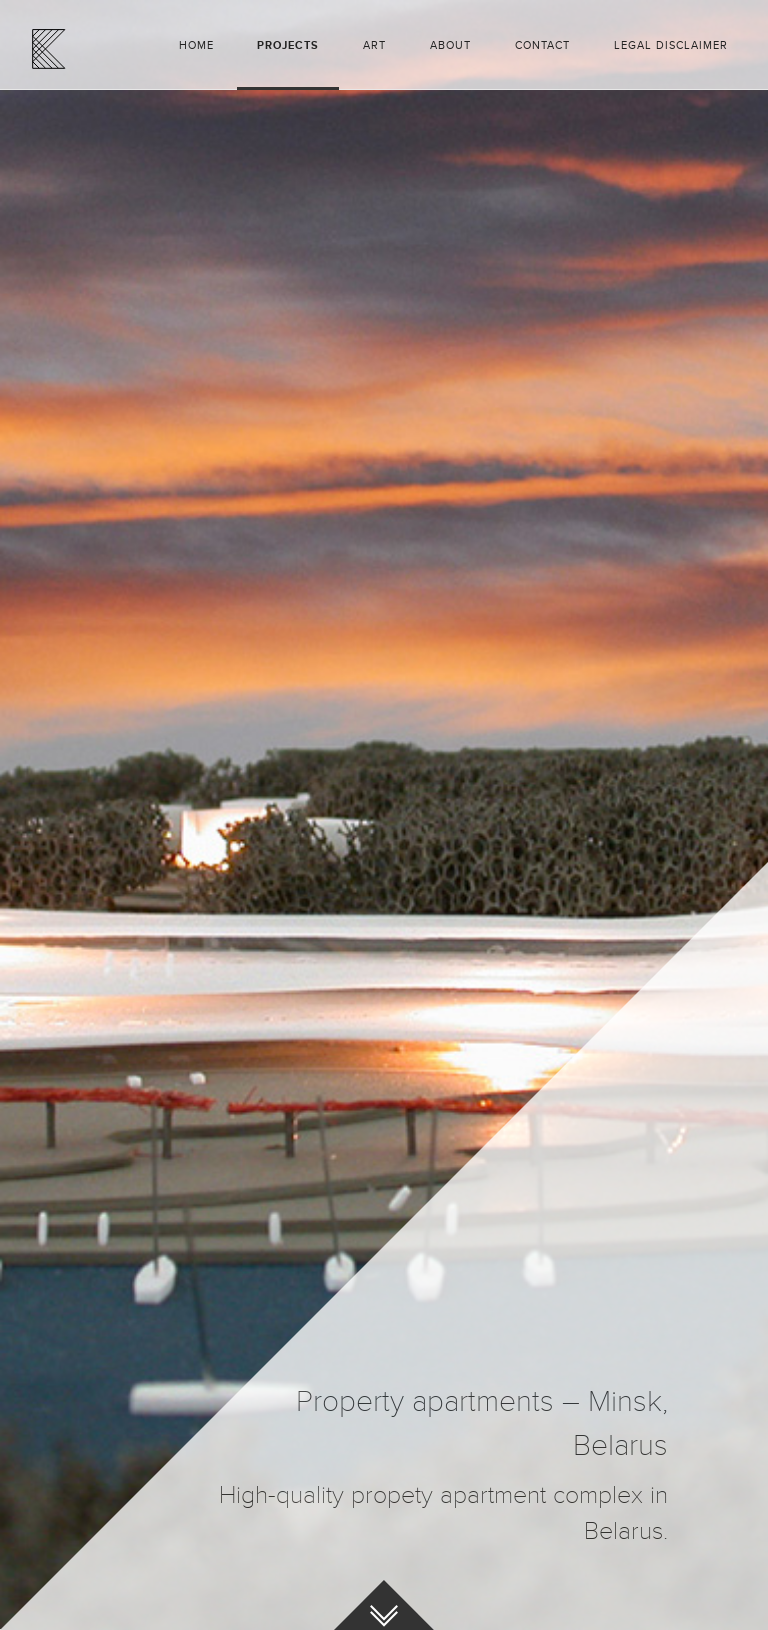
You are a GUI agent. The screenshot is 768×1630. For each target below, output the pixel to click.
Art (374, 45)
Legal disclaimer (671, 45)
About (450, 45)
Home (196, 45)
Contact (542, 45)
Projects (288, 45)
